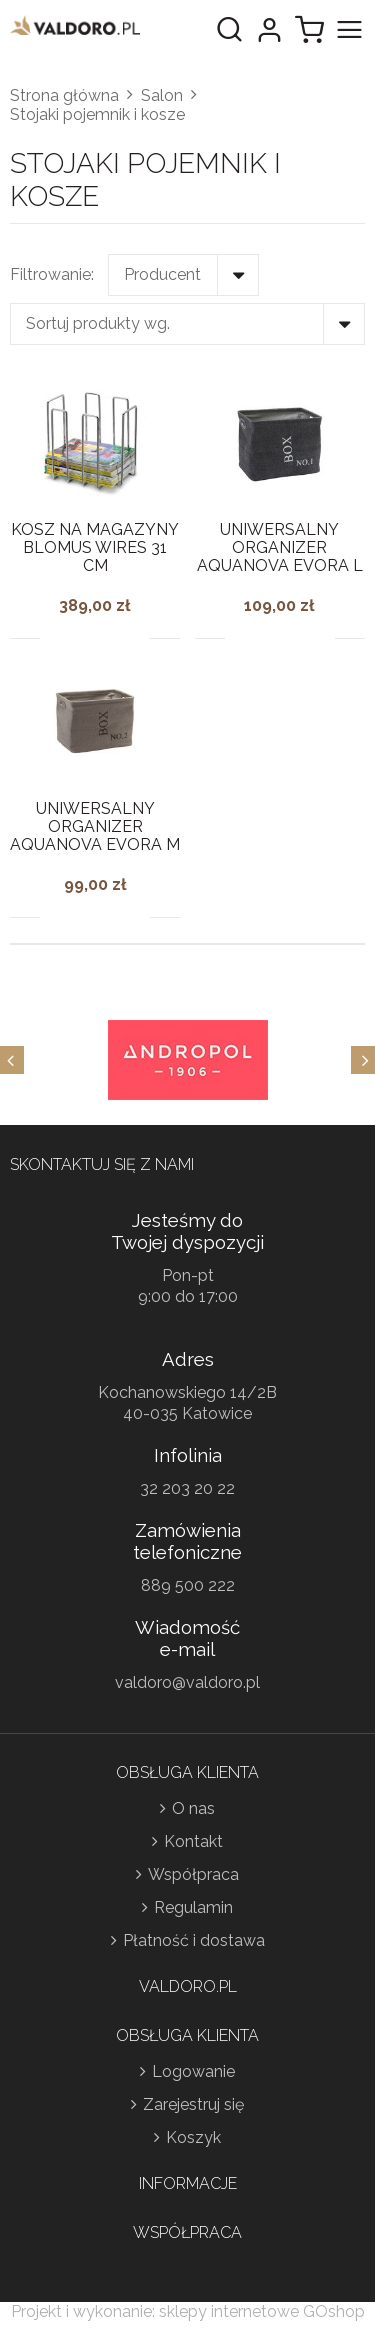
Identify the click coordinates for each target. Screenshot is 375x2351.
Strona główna (64, 95)
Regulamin (193, 1907)
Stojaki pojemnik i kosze (97, 114)
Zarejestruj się (193, 2104)
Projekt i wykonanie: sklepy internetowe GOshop (188, 2311)
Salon (162, 95)
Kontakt (193, 1841)
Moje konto (269, 30)
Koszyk (193, 2137)
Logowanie (193, 2071)
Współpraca (193, 1874)
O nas (193, 1808)
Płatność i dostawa (194, 1940)
